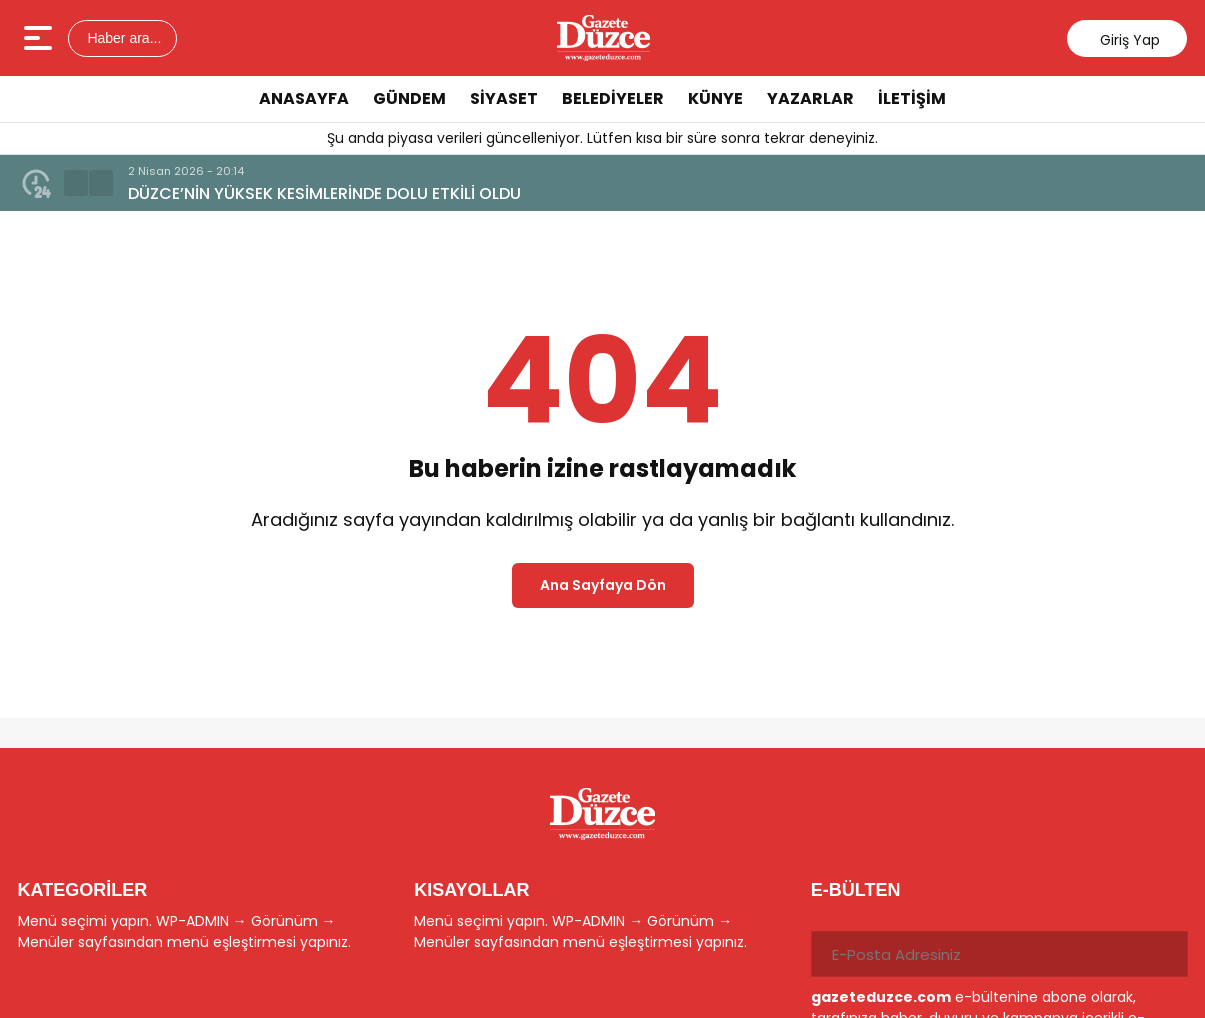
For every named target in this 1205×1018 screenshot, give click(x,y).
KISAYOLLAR (471, 890)
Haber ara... (123, 38)
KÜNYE (715, 98)
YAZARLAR (810, 98)
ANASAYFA (304, 98)
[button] (76, 183)
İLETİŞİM (912, 98)
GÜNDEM (409, 98)
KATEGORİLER (83, 890)
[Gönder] (1165, 954)
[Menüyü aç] (40, 38)
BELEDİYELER (613, 98)
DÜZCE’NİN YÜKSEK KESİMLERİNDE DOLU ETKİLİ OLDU (324, 193)
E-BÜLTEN (856, 890)
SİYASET (504, 98)
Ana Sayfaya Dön (603, 585)
